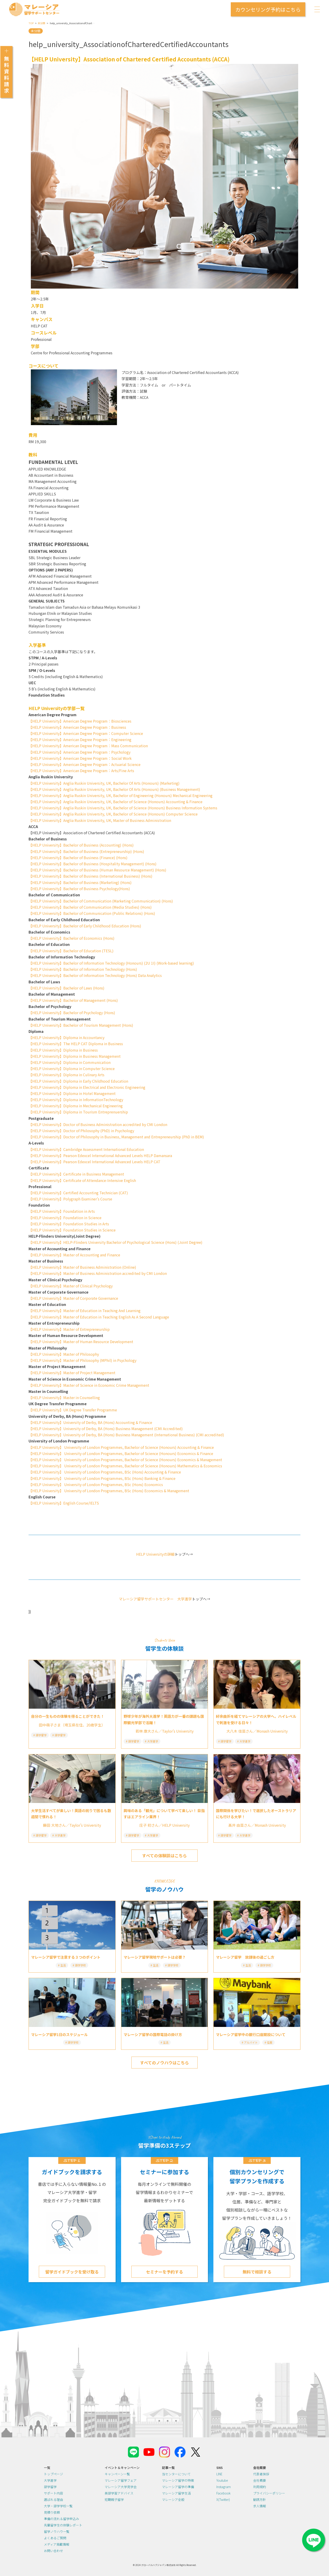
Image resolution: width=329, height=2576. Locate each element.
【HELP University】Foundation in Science (65, 1217)
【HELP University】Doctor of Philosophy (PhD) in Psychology (81, 1130)
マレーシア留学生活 (176, 2493)
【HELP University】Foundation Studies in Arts (69, 1223)
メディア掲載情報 (56, 2544)
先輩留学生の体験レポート (63, 2525)
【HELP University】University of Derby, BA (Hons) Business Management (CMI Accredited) (106, 1428)
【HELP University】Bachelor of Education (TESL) (71, 950)
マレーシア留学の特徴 (178, 2480)
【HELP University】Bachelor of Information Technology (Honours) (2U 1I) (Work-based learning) (111, 963)
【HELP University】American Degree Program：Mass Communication (88, 745)
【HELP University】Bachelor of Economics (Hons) (71, 938)
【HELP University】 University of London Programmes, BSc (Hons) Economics (96, 1484)
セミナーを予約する (164, 2272)
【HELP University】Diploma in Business (63, 1050)
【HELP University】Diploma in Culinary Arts (66, 1074)
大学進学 (50, 2480)
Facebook (223, 2493)
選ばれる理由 (53, 2499)
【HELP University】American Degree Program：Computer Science (86, 733)
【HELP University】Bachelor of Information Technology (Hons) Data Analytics (95, 975)
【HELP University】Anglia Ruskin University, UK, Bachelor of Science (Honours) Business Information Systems (123, 807)
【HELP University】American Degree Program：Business (77, 727)
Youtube (222, 2480)
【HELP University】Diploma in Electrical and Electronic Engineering (87, 1087)
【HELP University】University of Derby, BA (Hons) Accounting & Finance (90, 1422)
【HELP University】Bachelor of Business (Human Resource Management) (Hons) (97, 870)
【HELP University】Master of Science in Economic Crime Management (89, 1385)
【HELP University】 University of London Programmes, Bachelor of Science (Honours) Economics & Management (125, 1459)
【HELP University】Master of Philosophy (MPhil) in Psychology (82, 1360)
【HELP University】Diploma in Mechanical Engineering (76, 1105)
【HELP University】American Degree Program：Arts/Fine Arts (81, 770)
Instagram (223, 2486)
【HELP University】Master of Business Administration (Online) (82, 1267)
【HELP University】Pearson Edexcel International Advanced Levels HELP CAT (94, 1161)
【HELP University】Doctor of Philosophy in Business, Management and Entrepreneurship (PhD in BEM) (116, 1136)
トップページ (53, 2474)
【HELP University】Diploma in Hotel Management (72, 1093)
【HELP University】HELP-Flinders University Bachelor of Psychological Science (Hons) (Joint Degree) (115, 1242)
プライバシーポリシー (269, 2493)
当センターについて (176, 2474)
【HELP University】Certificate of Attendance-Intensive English (82, 1180)
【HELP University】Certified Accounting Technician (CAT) (78, 1192)
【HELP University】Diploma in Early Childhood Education (78, 1081)
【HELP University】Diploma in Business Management (75, 1056)
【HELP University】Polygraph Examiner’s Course (70, 1199)
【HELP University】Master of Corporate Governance (73, 1298)
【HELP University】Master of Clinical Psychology (71, 1286)
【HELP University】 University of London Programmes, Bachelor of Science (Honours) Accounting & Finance (121, 1447)
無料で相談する (257, 2272)
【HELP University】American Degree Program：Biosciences (80, 721)
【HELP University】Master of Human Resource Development (81, 1341)
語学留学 (50, 2486)
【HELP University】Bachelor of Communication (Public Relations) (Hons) (92, 913)
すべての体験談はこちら (164, 1855)
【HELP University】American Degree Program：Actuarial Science (85, 764)
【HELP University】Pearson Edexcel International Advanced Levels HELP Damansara (100, 1155)
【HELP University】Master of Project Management (72, 1372)
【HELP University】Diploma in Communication (70, 1062)
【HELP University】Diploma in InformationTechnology (76, 1099)
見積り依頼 (52, 2512)
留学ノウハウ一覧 (56, 2531)
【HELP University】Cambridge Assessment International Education (86, 1149)
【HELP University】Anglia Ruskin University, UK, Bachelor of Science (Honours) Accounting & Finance (115, 801)
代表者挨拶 (261, 2474)
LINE (219, 2474)
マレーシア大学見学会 (121, 2486)
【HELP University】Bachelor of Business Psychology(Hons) (79, 888)
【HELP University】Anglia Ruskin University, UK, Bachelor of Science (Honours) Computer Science (113, 814)
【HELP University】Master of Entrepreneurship (69, 1329)
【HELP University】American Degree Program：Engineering (80, 739)
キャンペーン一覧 (117, 2474)
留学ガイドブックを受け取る (72, 2272)
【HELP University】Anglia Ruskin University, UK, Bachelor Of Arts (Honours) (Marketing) (104, 783)
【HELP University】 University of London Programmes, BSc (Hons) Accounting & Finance (105, 1472)
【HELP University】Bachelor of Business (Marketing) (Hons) (80, 882)
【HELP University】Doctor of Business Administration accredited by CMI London (98, 1124)
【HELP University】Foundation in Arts (62, 1211)
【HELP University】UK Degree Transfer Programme (73, 1410)
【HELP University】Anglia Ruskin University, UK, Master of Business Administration (100, 820)
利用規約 (259, 2486)
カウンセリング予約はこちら (268, 9)
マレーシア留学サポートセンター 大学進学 (155, 1599)
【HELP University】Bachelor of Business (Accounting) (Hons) (81, 845)
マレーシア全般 (173, 2499)
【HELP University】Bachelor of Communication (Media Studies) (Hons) (90, 907)
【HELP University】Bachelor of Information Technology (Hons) (83, 969)
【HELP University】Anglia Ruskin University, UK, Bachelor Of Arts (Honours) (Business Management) (114, 789)
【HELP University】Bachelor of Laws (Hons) (66, 988)
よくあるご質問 (55, 2538)
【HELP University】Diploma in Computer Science (72, 1068)
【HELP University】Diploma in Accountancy (66, 1037)
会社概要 (259, 2480)
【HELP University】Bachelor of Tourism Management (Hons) (81, 1025)
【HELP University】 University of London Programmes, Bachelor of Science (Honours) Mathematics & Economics (125, 1465)
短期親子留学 (114, 2499)
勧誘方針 (259, 2499)
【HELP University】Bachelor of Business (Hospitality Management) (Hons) (93, 863)
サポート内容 (53, 2493)
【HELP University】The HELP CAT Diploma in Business (76, 1043)
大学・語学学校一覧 (58, 2506)
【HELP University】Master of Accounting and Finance (74, 1255)
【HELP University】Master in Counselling (64, 1397)
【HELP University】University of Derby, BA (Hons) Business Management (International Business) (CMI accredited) (126, 1434)
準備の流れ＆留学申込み (61, 2518)
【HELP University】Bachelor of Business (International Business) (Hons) (90, 876)
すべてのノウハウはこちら (164, 2063)
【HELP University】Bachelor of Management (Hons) (73, 1000)
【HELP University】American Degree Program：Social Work (80, 758)
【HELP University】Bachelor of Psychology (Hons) (72, 1012)
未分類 (41, 23)
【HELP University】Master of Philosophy (64, 1354)
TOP (31, 23)
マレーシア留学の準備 (178, 2486)
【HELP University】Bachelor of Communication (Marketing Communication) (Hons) (101, 901)
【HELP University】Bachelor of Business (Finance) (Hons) (78, 857)
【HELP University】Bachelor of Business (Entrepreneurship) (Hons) (86, 851)
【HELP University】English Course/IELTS (64, 1503)
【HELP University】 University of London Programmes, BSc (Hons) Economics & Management (109, 1490)
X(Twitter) (223, 2499)
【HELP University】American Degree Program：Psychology (79, 752)
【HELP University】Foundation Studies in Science (72, 1230)
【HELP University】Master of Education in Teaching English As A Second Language (99, 1317)
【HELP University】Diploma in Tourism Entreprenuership (78, 1112)
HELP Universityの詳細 (155, 1554)
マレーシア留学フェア (121, 2480)
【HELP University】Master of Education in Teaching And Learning (85, 1310)
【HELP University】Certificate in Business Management (76, 1174)
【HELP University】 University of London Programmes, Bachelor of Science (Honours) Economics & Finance (121, 1453)
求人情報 (259, 2506)
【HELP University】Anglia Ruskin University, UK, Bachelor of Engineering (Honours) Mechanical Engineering (120, 795)
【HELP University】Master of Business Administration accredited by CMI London (98, 1273)
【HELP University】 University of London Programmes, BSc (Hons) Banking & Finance (102, 1478)
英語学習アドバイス (119, 2493)
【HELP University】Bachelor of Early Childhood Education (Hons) (85, 926)
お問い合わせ (53, 2550)
